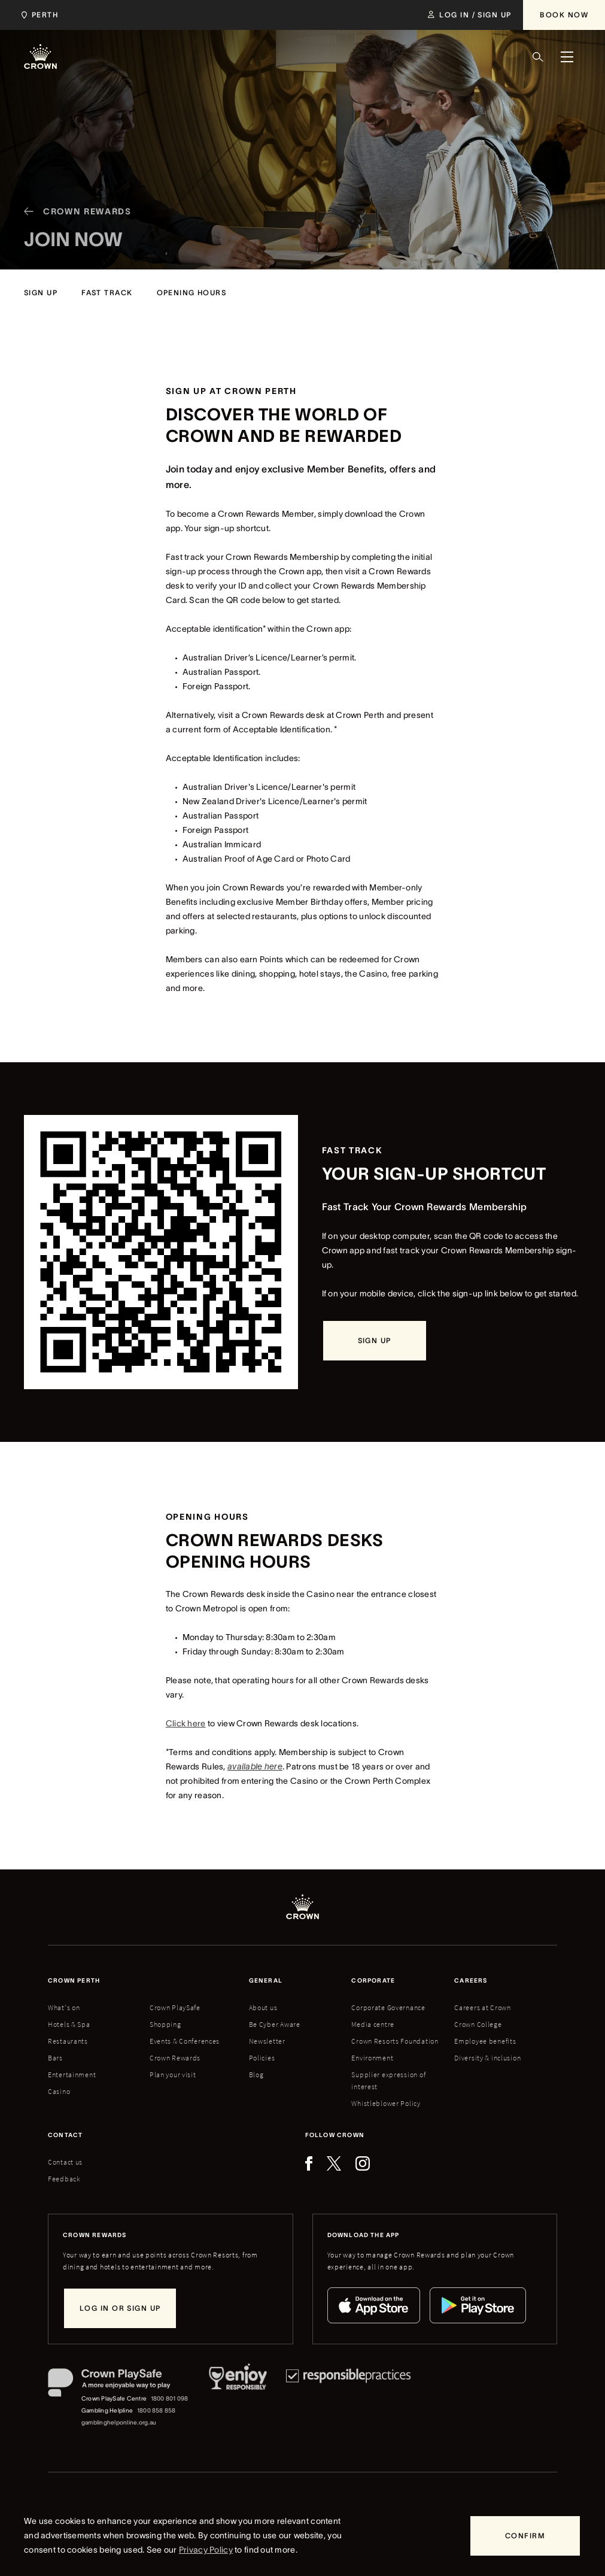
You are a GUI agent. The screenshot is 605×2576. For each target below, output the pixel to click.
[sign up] (40, 293)
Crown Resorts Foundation (394, 2040)
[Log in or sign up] (120, 2308)
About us (263, 2007)
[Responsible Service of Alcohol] (238, 2398)
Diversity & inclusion (487, 2057)
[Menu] (566, 57)
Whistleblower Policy (385, 2103)
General (265, 1980)
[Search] (538, 57)
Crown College (477, 2024)
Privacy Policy (206, 2549)
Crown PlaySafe (175, 2007)
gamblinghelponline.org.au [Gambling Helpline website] (118, 2422)
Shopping (165, 2024)
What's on (64, 2007)
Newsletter (267, 2040)
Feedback (64, 2178)
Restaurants (68, 2040)
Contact (65, 2135)
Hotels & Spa (69, 2024)
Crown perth (74, 1980)
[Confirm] (525, 2536)
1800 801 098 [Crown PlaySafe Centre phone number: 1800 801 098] (170, 2398)
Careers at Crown (482, 2007)
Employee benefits (485, 2040)
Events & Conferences (185, 2040)
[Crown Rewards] (73, 229)
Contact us (65, 2161)
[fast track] (106, 293)
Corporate (373, 1980)
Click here (186, 1723)
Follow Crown (334, 2135)
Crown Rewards (175, 2057)
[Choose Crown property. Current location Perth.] (37, 15)
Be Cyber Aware (274, 2024)
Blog (256, 2074)
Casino (59, 2091)
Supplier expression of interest (388, 2080)
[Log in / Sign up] (469, 15)
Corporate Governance (388, 2007)
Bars (55, 2057)
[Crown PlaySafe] (119, 2385)
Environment (372, 2057)
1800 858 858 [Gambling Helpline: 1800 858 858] (156, 2410)
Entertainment (72, 2074)
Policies (262, 2057)
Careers (470, 1980)
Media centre (372, 2024)
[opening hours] (192, 293)
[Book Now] (564, 15)
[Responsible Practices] (348, 2398)
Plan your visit (173, 2074)
